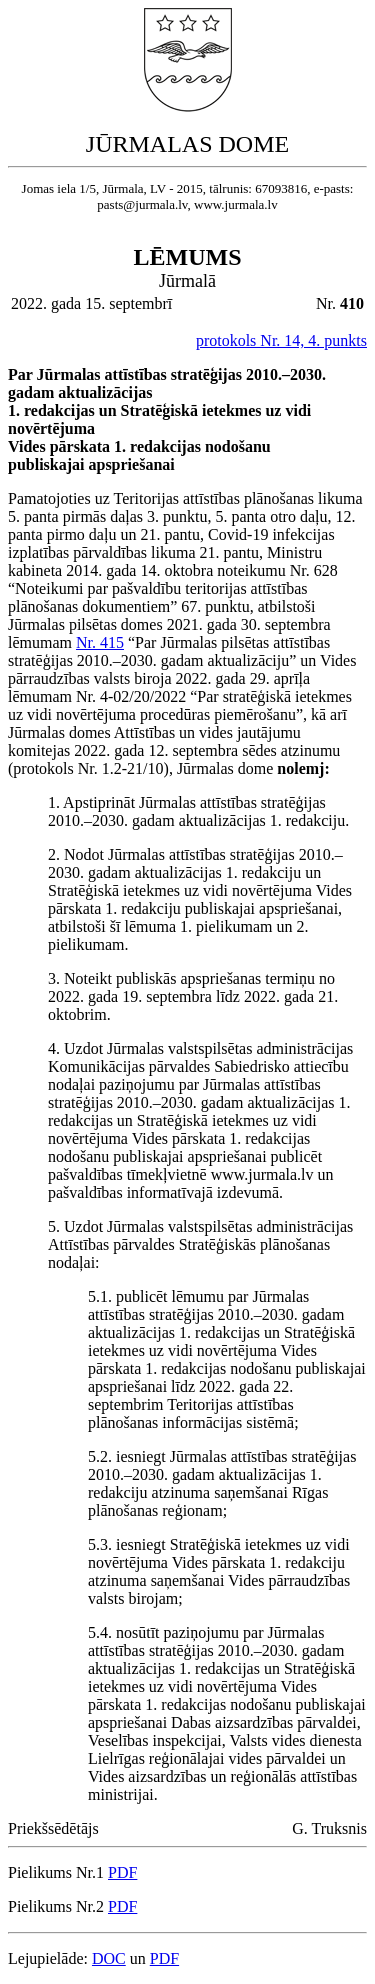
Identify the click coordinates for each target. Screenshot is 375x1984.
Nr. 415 (100, 642)
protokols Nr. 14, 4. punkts (281, 340)
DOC (109, 1958)
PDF (122, 1872)
